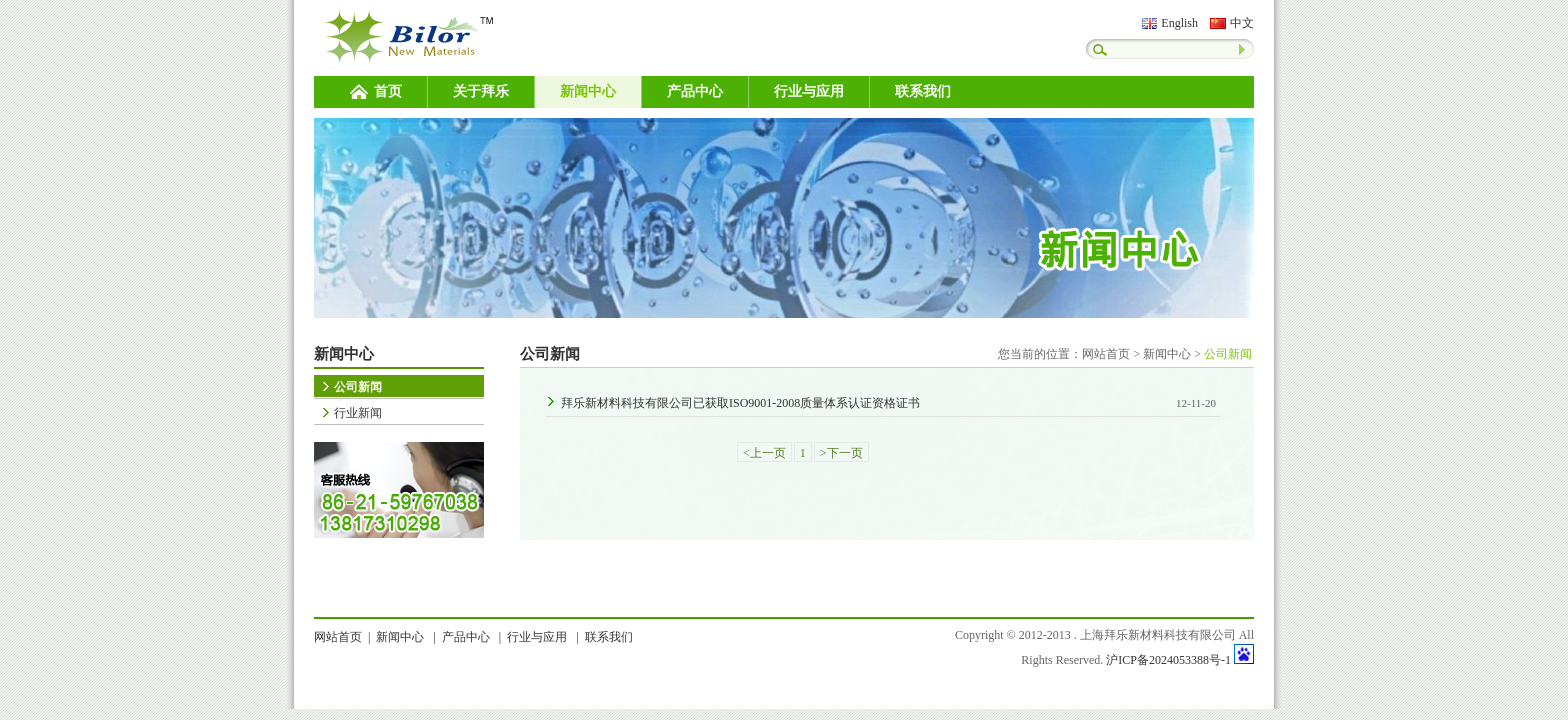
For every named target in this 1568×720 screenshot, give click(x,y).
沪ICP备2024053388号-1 (1168, 660)
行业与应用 (809, 91)
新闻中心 (588, 91)
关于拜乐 (481, 91)
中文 (1242, 23)
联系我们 (923, 91)
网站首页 (1106, 354)
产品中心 (695, 91)
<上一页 (764, 453)
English (1179, 23)
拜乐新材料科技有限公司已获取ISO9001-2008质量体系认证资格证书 (740, 403)
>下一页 (841, 453)
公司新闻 (358, 387)
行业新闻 (358, 413)
